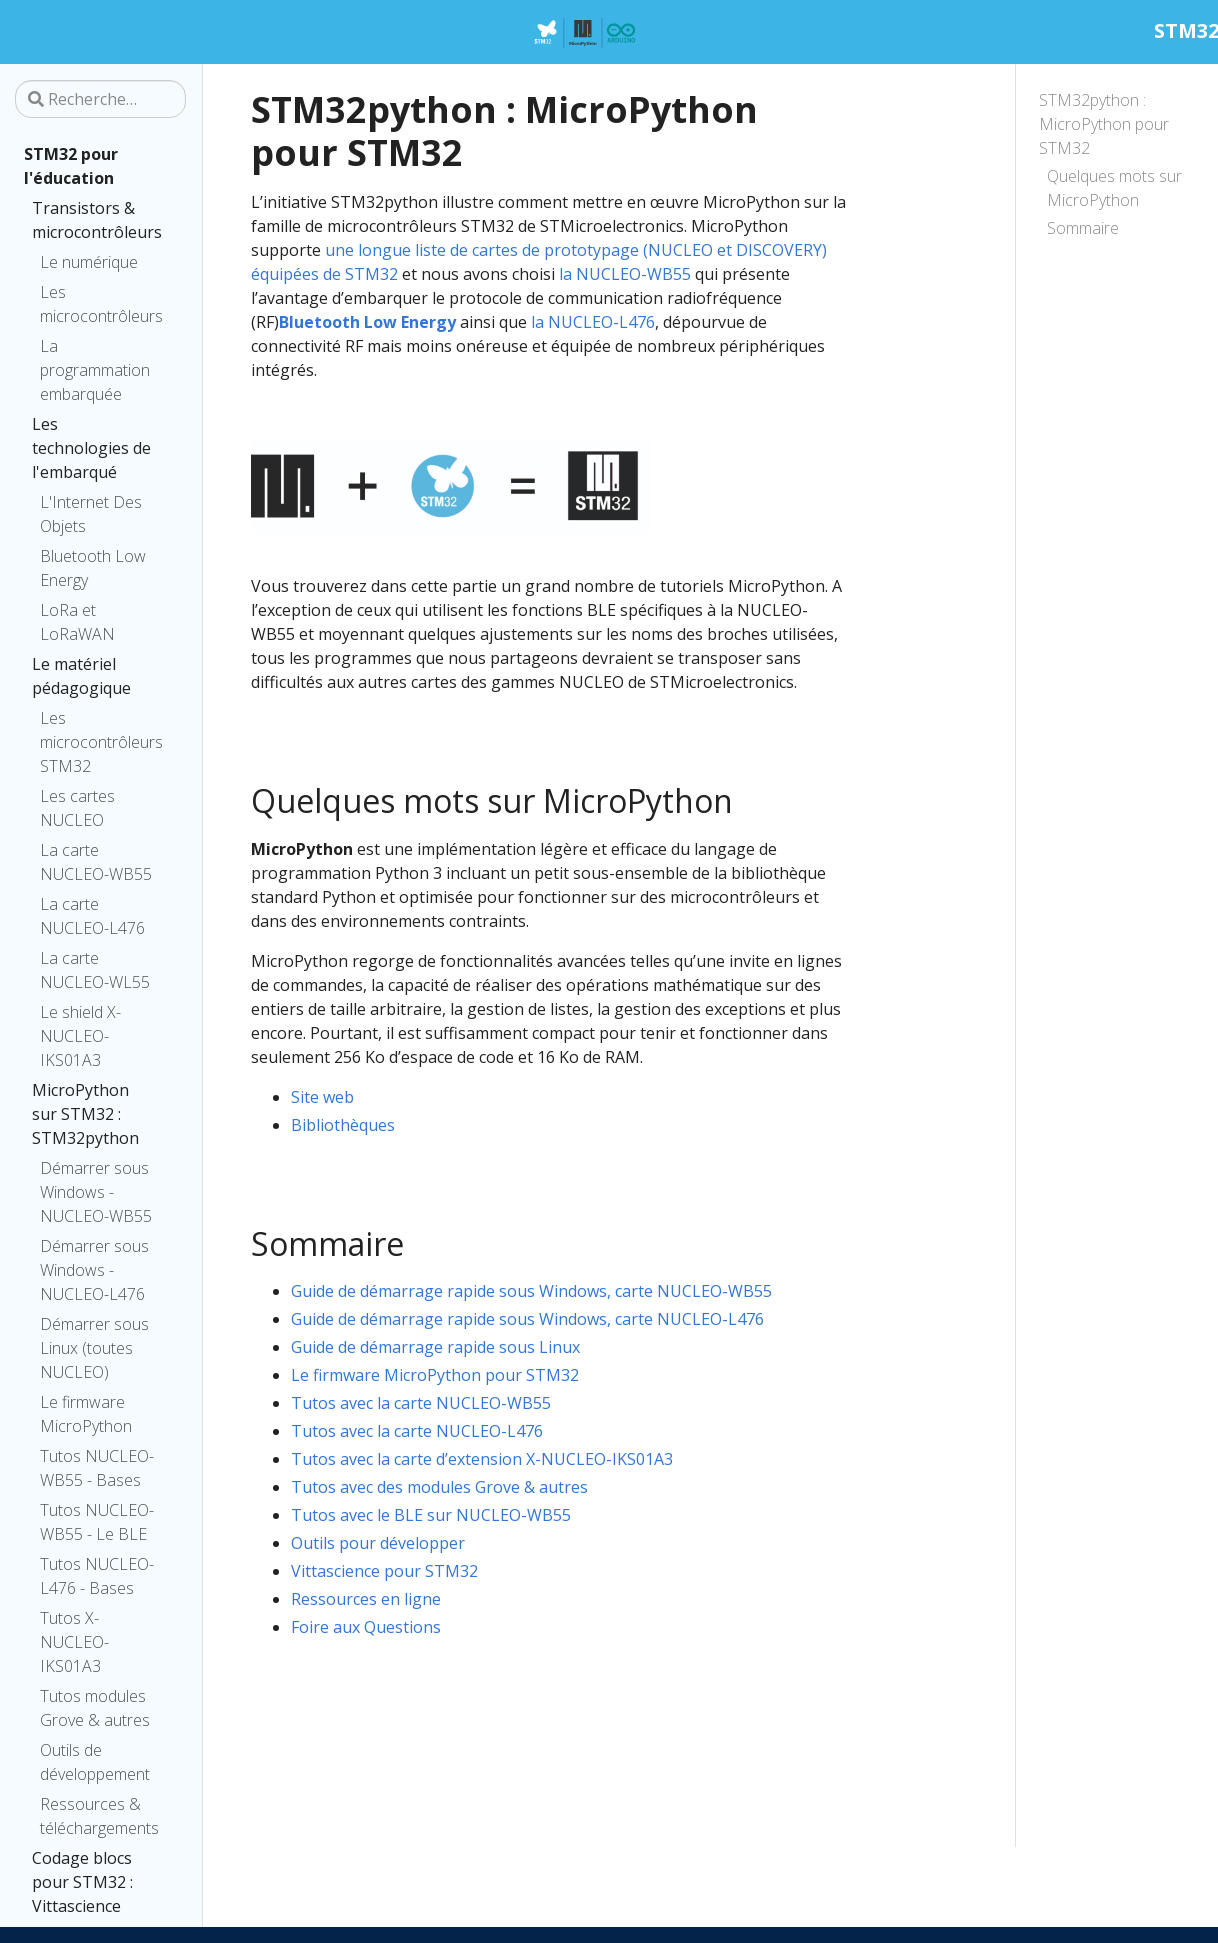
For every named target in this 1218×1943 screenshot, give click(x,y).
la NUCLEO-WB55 (625, 274)
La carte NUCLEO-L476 (92, 916)
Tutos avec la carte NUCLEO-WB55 (421, 1403)
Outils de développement (95, 1762)
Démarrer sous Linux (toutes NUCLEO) (94, 1348)
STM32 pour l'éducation (71, 166)
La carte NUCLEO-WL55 (95, 970)
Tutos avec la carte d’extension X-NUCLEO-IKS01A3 (482, 1459)
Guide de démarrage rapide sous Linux (435, 1347)
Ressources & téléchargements (99, 1816)
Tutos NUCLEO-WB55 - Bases (97, 1468)
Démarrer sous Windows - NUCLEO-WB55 (96, 1192)
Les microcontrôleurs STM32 (100, 742)
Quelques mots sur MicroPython (1114, 188)
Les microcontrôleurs (100, 304)
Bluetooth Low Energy (93, 568)
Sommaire (1083, 228)
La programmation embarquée (95, 370)
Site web (322, 1097)
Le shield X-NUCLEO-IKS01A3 (80, 1036)
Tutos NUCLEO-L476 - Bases (97, 1576)
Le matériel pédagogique (81, 676)
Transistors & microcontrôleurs (96, 220)
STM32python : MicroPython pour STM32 (1104, 124)
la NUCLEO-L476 (593, 322)
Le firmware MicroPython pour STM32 (435, 1375)
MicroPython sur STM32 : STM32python (85, 1114)
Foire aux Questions (366, 1627)
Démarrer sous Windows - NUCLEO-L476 (94, 1270)
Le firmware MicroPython (86, 1414)
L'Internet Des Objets (91, 514)
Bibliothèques (343, 1125)
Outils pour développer (378, 1543)
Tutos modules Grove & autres (95, 1708)
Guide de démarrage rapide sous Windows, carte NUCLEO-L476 (527, 1319)
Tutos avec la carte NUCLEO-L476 (417, 1431)
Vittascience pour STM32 (384, 1571)
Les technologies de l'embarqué (91, 448)
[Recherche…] (100, 99)
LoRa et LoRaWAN (77, 622)
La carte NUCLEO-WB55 (96, 862)
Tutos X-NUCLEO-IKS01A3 (74, 1642)
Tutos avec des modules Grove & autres (439, 1487)
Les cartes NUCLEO (77, 808)
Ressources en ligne (366, 1599)
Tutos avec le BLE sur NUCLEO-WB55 (431, 1515)
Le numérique (89, 262)
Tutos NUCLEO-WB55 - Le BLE (97, 1522)
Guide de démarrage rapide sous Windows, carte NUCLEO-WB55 (531, 1291)
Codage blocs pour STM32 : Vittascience (82, 1882)
